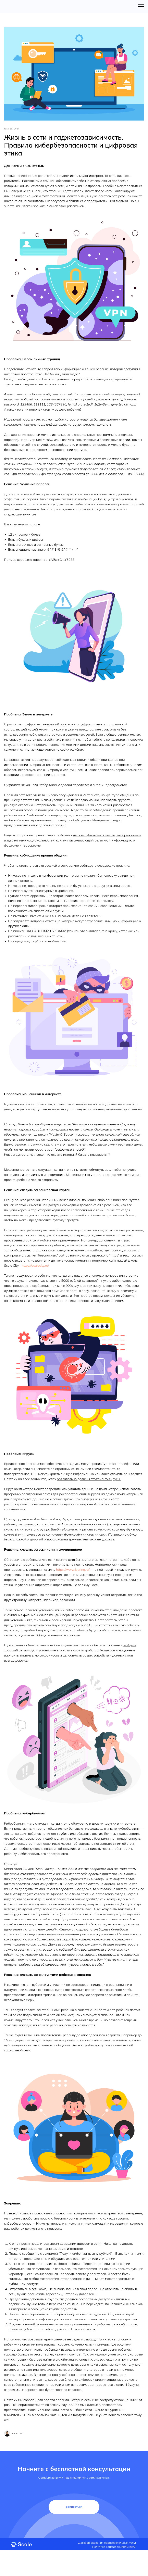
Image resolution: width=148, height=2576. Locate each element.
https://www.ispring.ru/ (85, 1574)
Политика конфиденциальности (114, 2572)
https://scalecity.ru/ (22, 1270)
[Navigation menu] (141, 6)
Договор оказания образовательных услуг (107, 2568)
